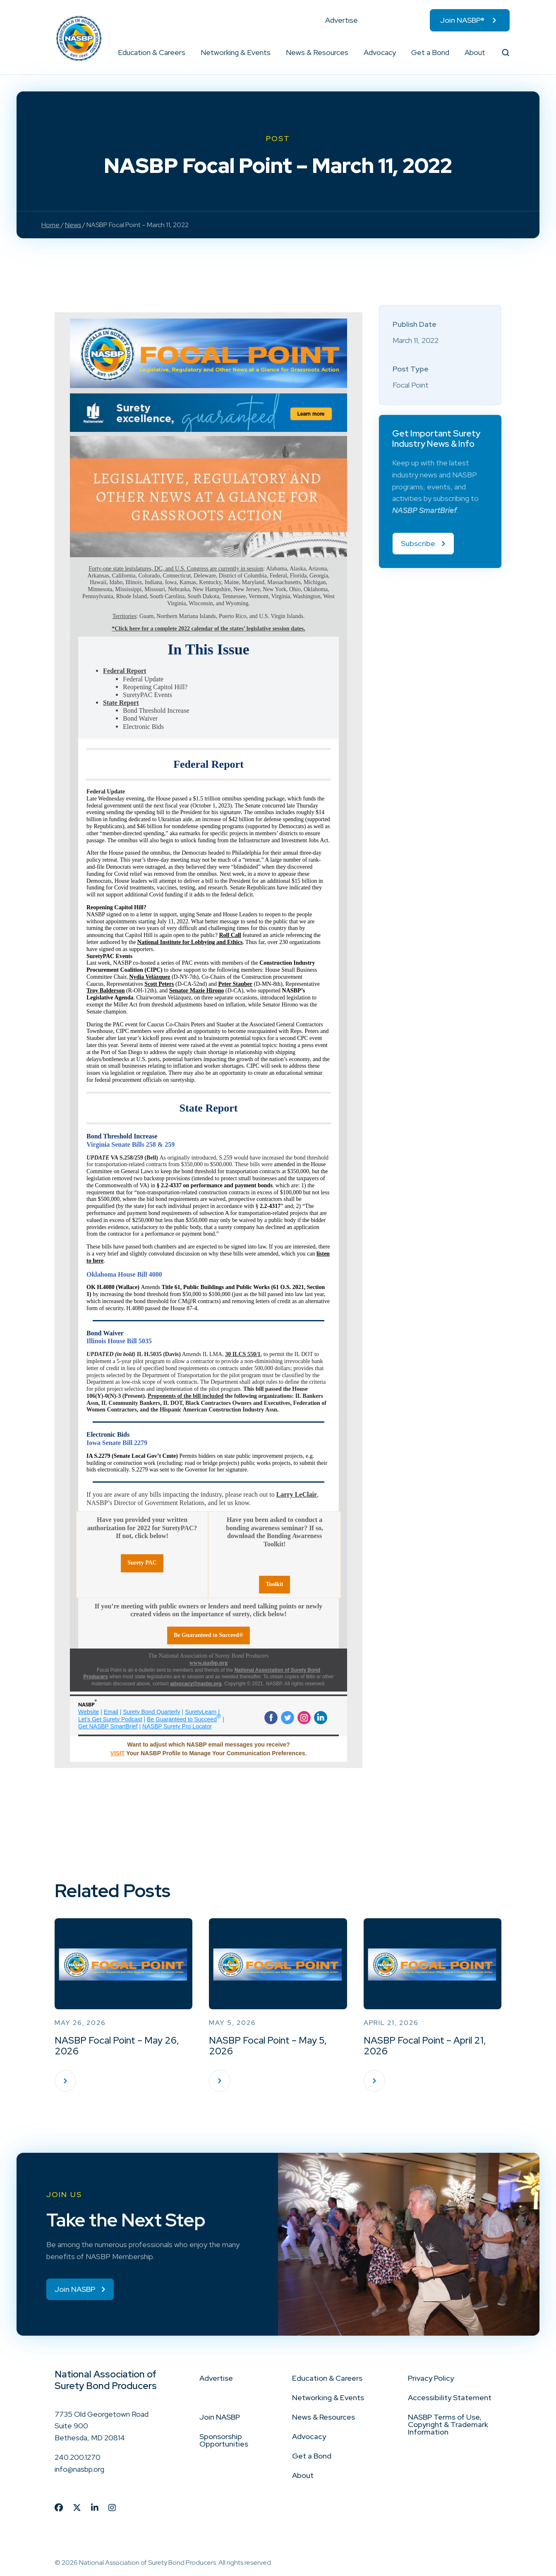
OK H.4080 (100, 1287)
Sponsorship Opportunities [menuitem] (223, 2440)
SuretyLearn (200, 1712)
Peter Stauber (235, 984)
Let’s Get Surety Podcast (110, 1719)
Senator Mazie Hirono (196, 990)
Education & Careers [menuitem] (151, 52)
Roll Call (230, 935)
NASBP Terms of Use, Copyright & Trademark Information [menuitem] (448, 2424)
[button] (186, 53)
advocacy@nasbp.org (195, 1684)
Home (50, 224)
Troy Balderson (105, 990)
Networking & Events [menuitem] (236, 52)
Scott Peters (159, 984)
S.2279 (102, 1456)
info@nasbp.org (79, 2469)
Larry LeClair (296, 1494)
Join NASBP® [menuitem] (462, 20)
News (73, 224)
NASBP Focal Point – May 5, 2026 (268, 2045)
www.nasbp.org (208, 1663)
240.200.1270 (78, 2457)
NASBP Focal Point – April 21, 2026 (425, 2045)
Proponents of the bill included (185, 1396)
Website (88, 1712)
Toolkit (274, 1584)
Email (111, 1712)
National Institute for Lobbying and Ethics (190, 942)
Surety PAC (142, 1563)
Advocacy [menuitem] (380, 52)
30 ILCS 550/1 (243, 1354)
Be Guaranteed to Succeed (182, 1719)
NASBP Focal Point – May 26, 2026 (117, 2045)
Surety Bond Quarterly (151, 1712)
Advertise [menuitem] (341, 20)
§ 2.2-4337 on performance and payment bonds (214, 1185)
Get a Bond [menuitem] (430, 52)
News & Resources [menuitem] (317, 52)
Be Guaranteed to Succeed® (208, 1635)
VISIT (117, 1753)
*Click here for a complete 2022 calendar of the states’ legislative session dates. (208, 628)
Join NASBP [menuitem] (219, 2417)
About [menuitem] (475, 52)
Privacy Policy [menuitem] (431, 2378)
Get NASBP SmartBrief (108, 1726)
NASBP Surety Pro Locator (177, 1726)
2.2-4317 (270, 1206)
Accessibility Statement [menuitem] (449, 2397)
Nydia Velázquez (149, 977)
